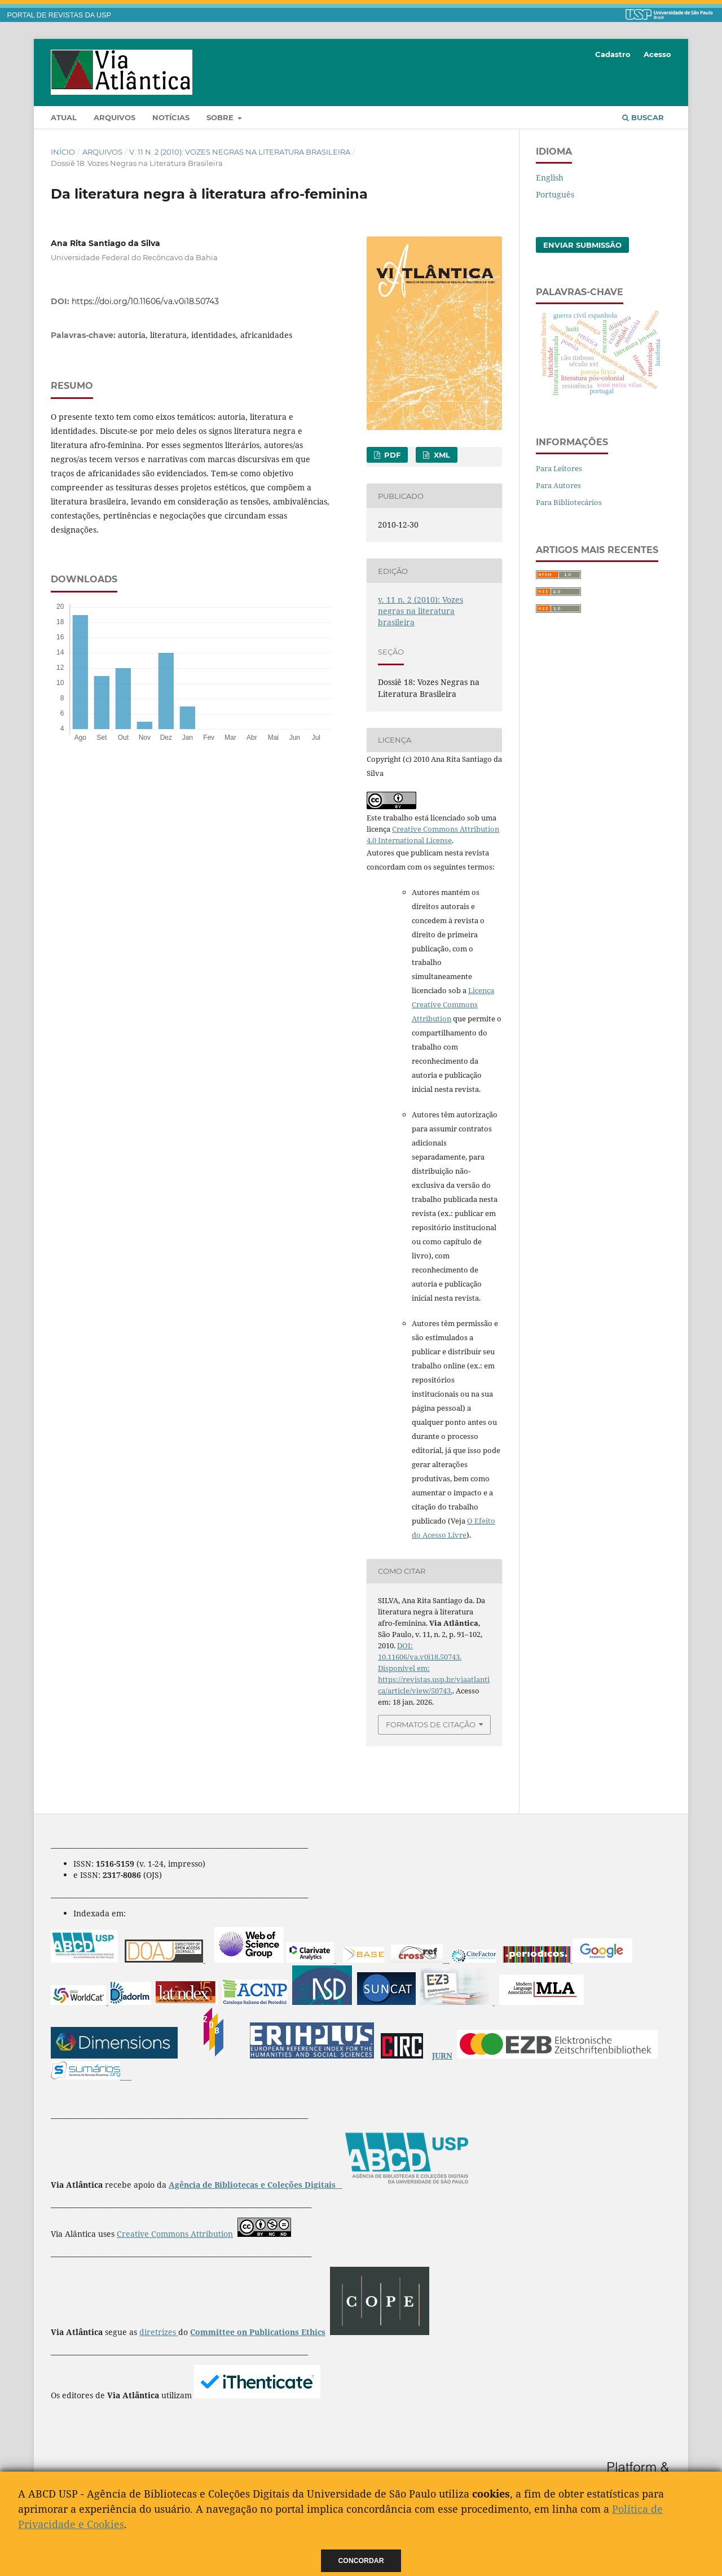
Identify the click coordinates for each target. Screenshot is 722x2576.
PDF (391, 454)
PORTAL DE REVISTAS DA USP (59, 15)
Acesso (657, 54)
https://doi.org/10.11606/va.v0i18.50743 (145, 301)
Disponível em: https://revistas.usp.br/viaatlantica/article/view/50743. (434, 1679)
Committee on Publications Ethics (257, 2332)
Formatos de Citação (431, 1724)
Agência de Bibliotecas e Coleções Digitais (253, 2184)
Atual (64, 117)
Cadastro (613, 54)
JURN (442, 2055)
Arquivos (114, 117)
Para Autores (558, 485)
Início (63, 151)
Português (555, 194)
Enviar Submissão (582, 244)
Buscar (643, 117)
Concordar (361, 2561)
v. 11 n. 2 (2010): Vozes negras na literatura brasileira (239, 151)
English (549, 177)
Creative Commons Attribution (175, 2233)
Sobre (221, 117)
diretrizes (158, 2332)
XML (441, 454)
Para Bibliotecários (569, 502)
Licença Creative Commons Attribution (453, 1004)
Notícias (171, 117)
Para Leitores (559, 468)
